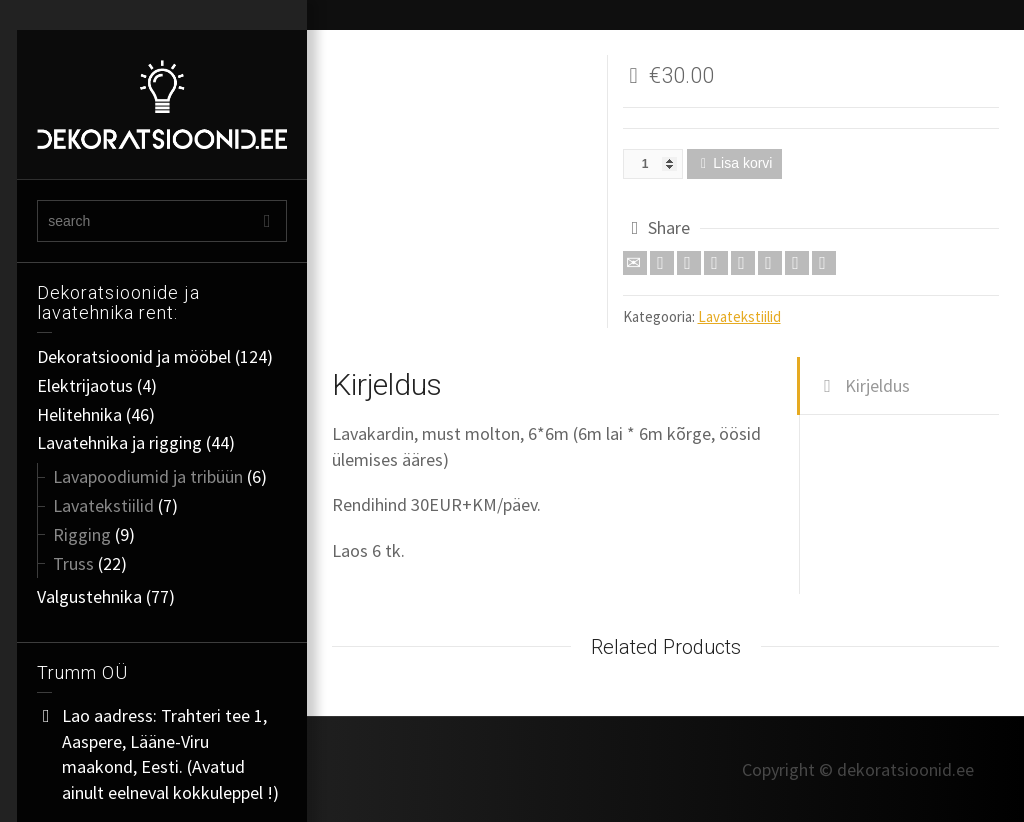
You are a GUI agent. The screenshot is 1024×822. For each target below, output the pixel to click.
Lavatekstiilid (103, 505)
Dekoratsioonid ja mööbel (134, 356)
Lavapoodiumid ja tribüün (148, 476)
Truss (73, 563)
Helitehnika (79, 414)
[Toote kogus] (653, 164)
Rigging (82, 534)
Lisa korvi (742, 163)
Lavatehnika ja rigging (119, 442)
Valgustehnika (89, 596)
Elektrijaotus (85, 385)
